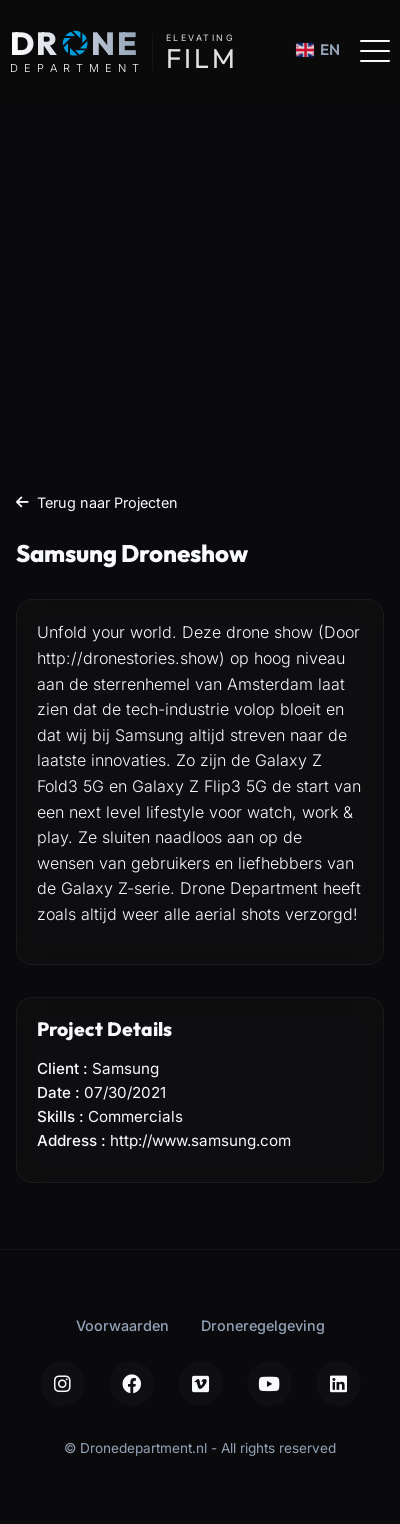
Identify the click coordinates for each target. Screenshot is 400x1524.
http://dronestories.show (128, 658)
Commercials (135, 1116)
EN (318, 49)
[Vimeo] (200, 1383)
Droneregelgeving (263, 1325)
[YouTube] (269, 1383)
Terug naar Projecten (97, 502)
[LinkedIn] (338, 1383)
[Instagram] (62, 1383)
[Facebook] (131, 1383)
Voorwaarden (122, 1325)
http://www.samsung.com (200, 1140)
